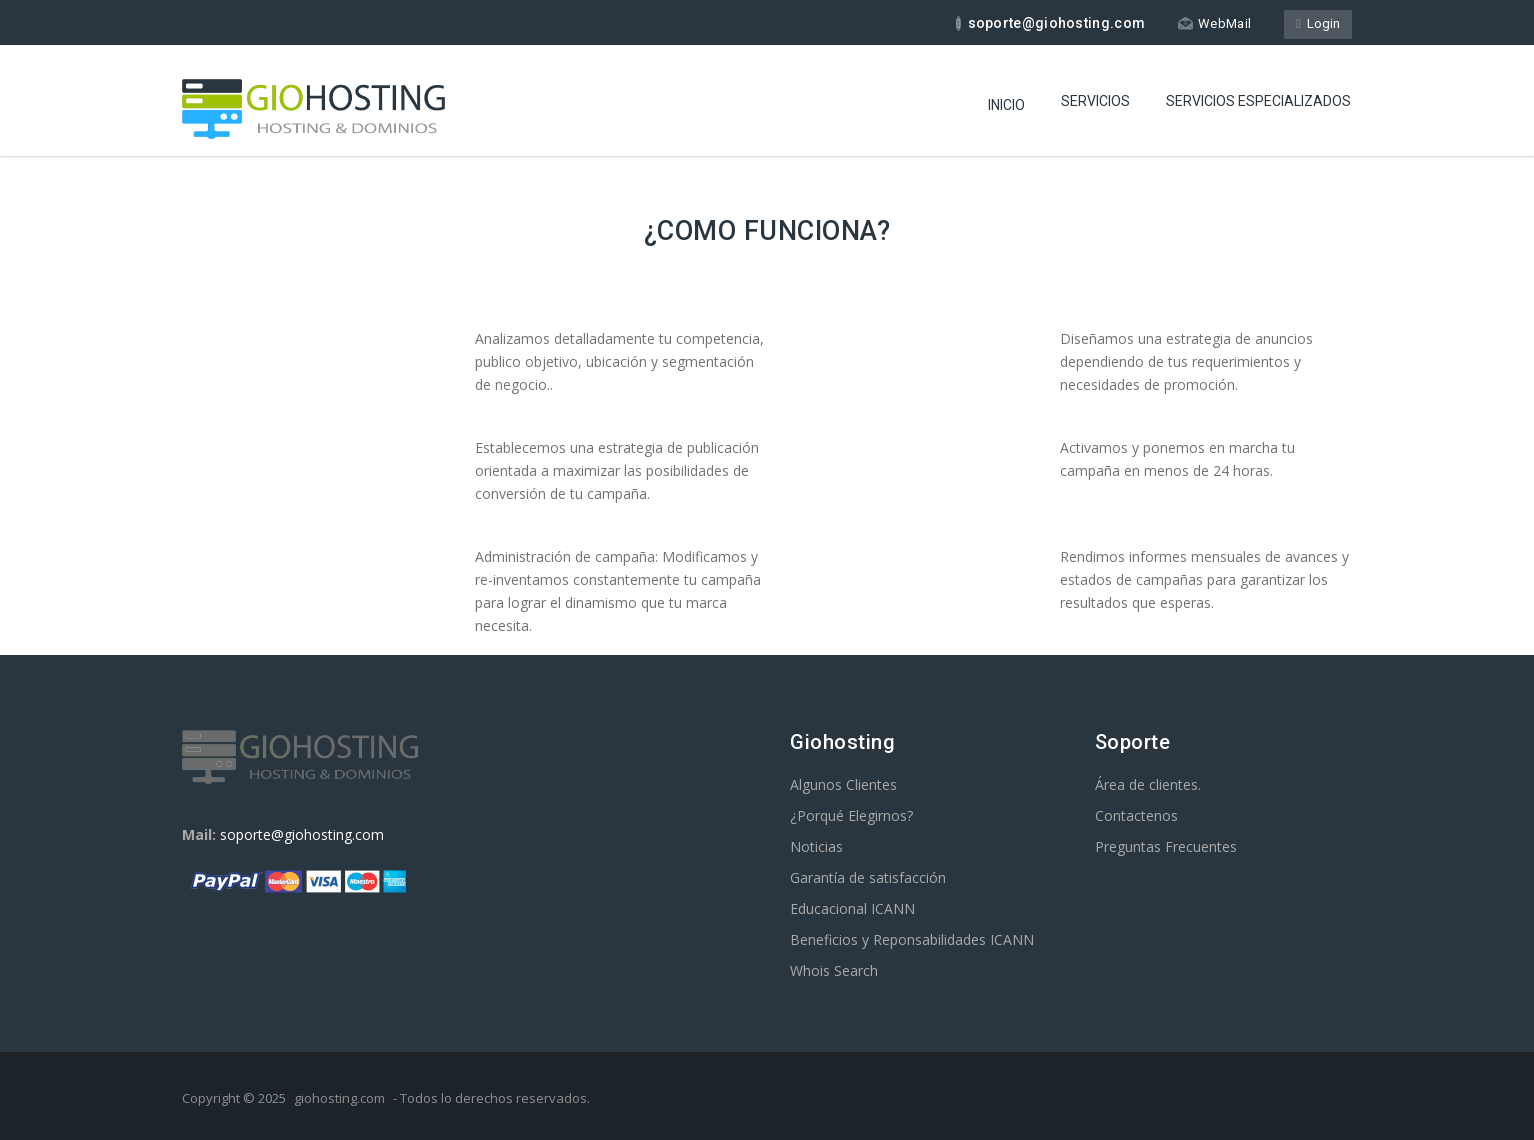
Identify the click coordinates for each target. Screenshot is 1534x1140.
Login (1318, 23)
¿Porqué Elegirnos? (851, 815)
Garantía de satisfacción (868, 877)
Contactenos (1136, 815)
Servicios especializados (1258, 101)
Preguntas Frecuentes (1166, 846)
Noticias (816, 846)
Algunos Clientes (843, 784)
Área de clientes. (1148, 784)
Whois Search (834, 970)
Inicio (1006, 105)
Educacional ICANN (852, 908)
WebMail (1214, 23)
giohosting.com (339, 1098)
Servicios (1095, 101)
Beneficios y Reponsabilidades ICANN (912, 939)
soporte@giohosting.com (302, 834)
